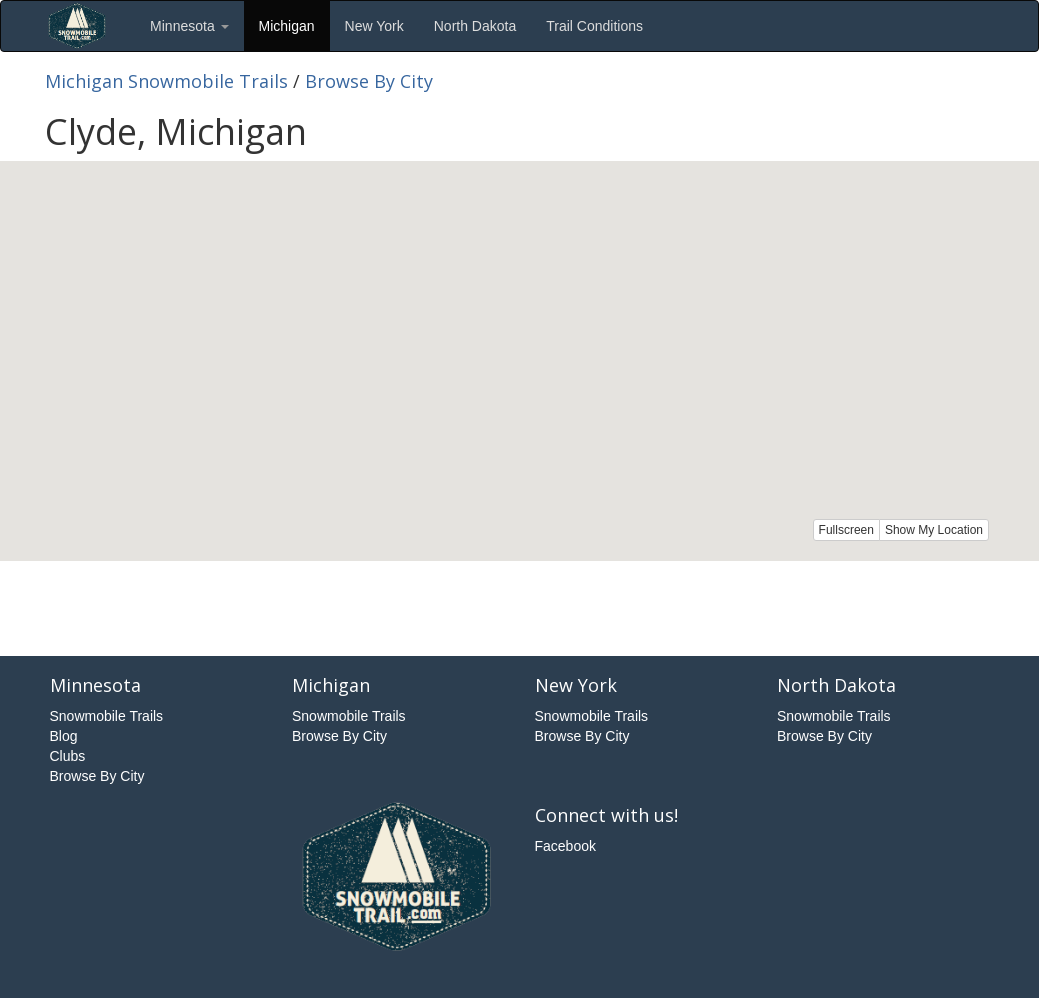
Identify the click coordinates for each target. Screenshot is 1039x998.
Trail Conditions (594, 26)
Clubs (68, 756)
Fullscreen (846, 530)
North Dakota (475, 26)
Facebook (565, 846)
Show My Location (934, 530)
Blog (64, 736)
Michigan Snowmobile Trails (166, 81)
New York (374, 26)
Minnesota (189, 26)
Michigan (287, 26)
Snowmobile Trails (107, 716)
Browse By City (369, 81)
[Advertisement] (520, 606)
